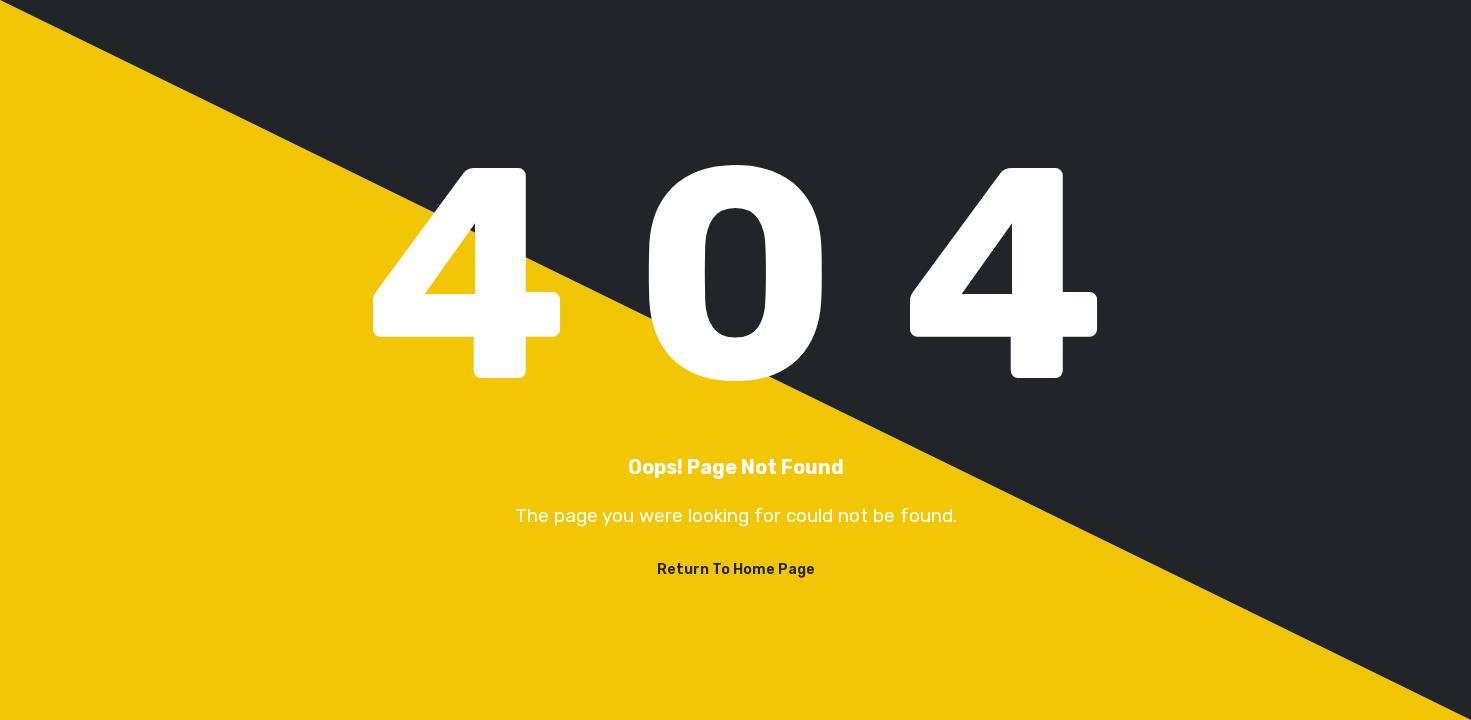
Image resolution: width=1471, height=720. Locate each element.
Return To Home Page (736, 569)
